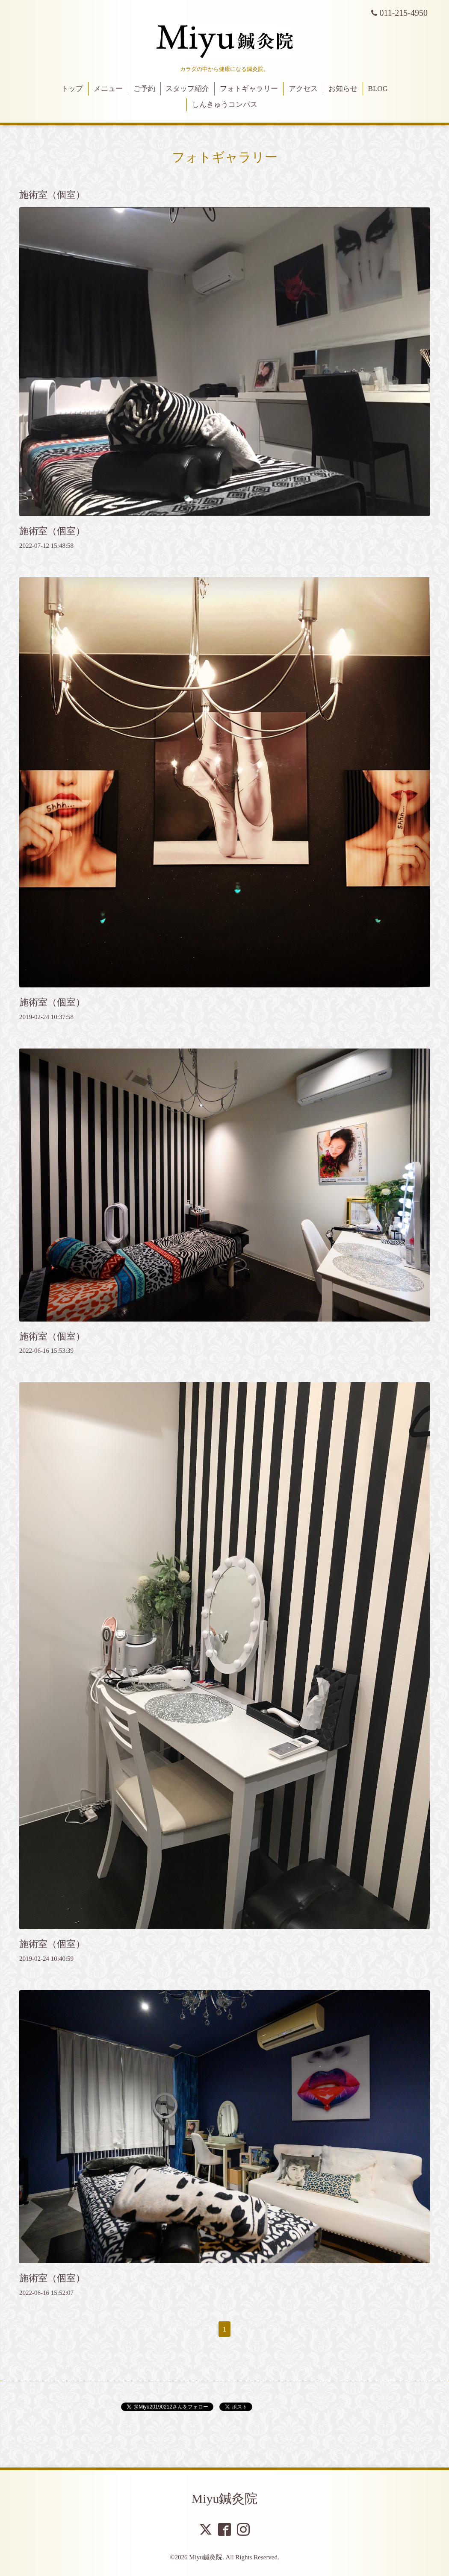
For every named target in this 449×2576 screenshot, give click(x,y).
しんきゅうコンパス (224, 104)
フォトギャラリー (249, 89)
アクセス (303, 89)
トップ (72, 89)
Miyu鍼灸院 (224, 2498)
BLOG (378, 89)
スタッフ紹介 (187, 89)
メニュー (108, 89)
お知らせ (342, 89)
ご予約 (144, 89)
